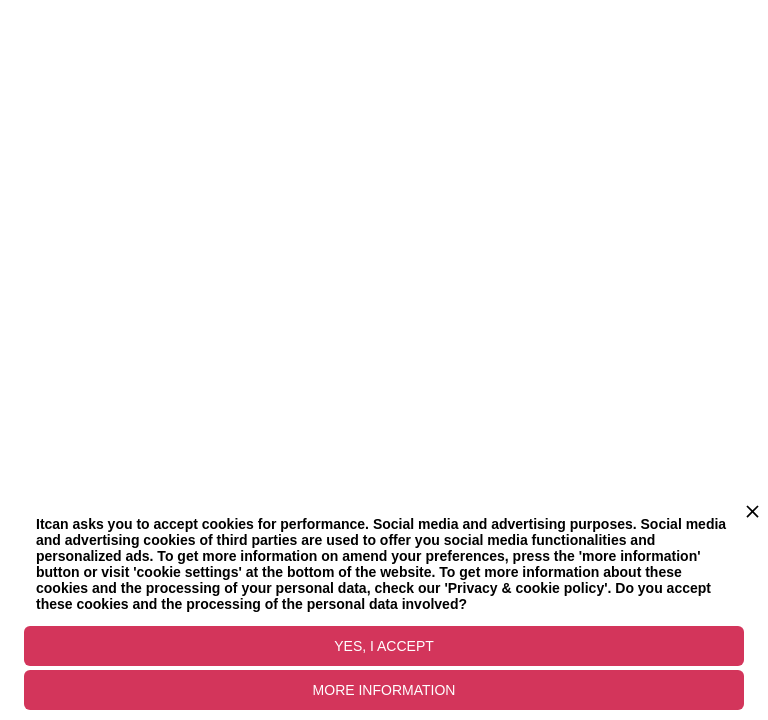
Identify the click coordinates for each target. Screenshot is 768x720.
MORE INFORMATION (384, 690)
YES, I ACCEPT (384, 646)
